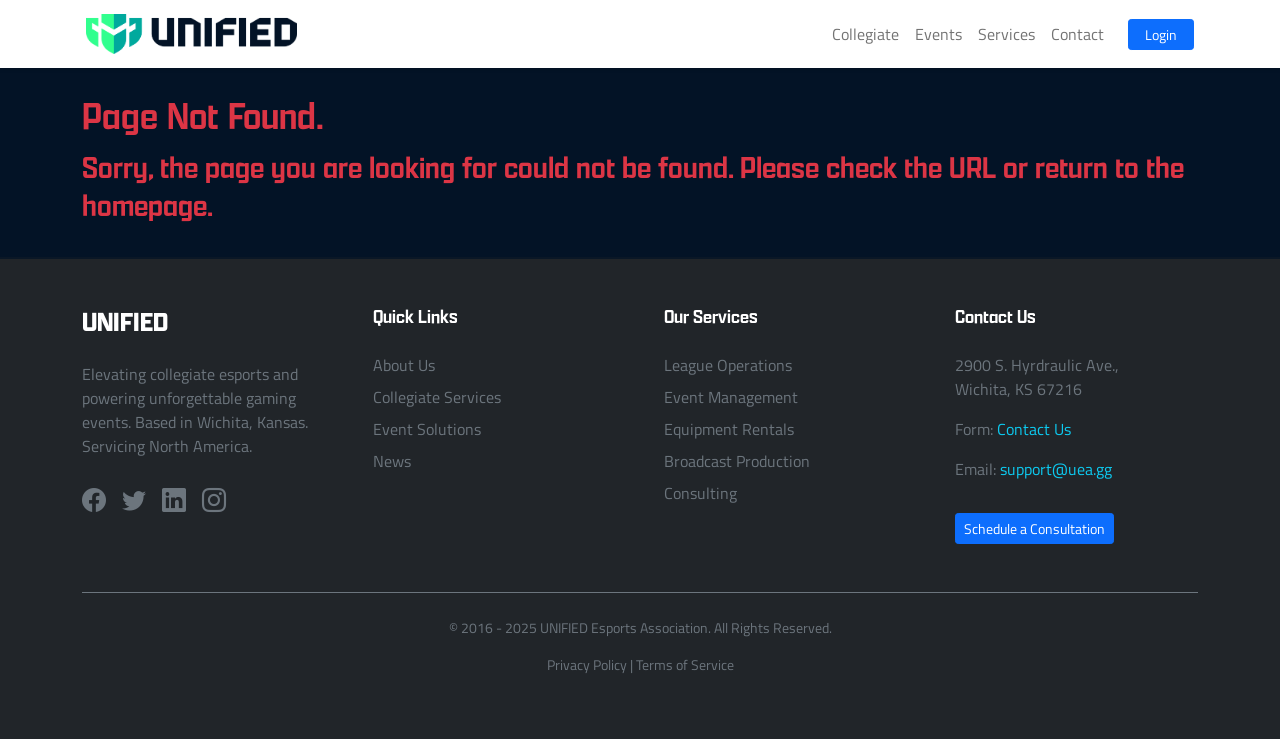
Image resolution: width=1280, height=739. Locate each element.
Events (938, 34)
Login (1161, 34)
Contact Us (1034, 429)
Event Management (731, 397)
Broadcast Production (737, 461)
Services (1006, 34)
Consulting (700, 493)
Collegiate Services (437, 397)
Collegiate (865, 34)
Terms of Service (685, 664)
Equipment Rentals (729, 429)
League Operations (728, 365)
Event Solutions (427, 429)
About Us (404, 365)
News (392, 461)
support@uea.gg (1056, 469)
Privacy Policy (587, 664)
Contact (1077, 34)
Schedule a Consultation (1034, 528)
